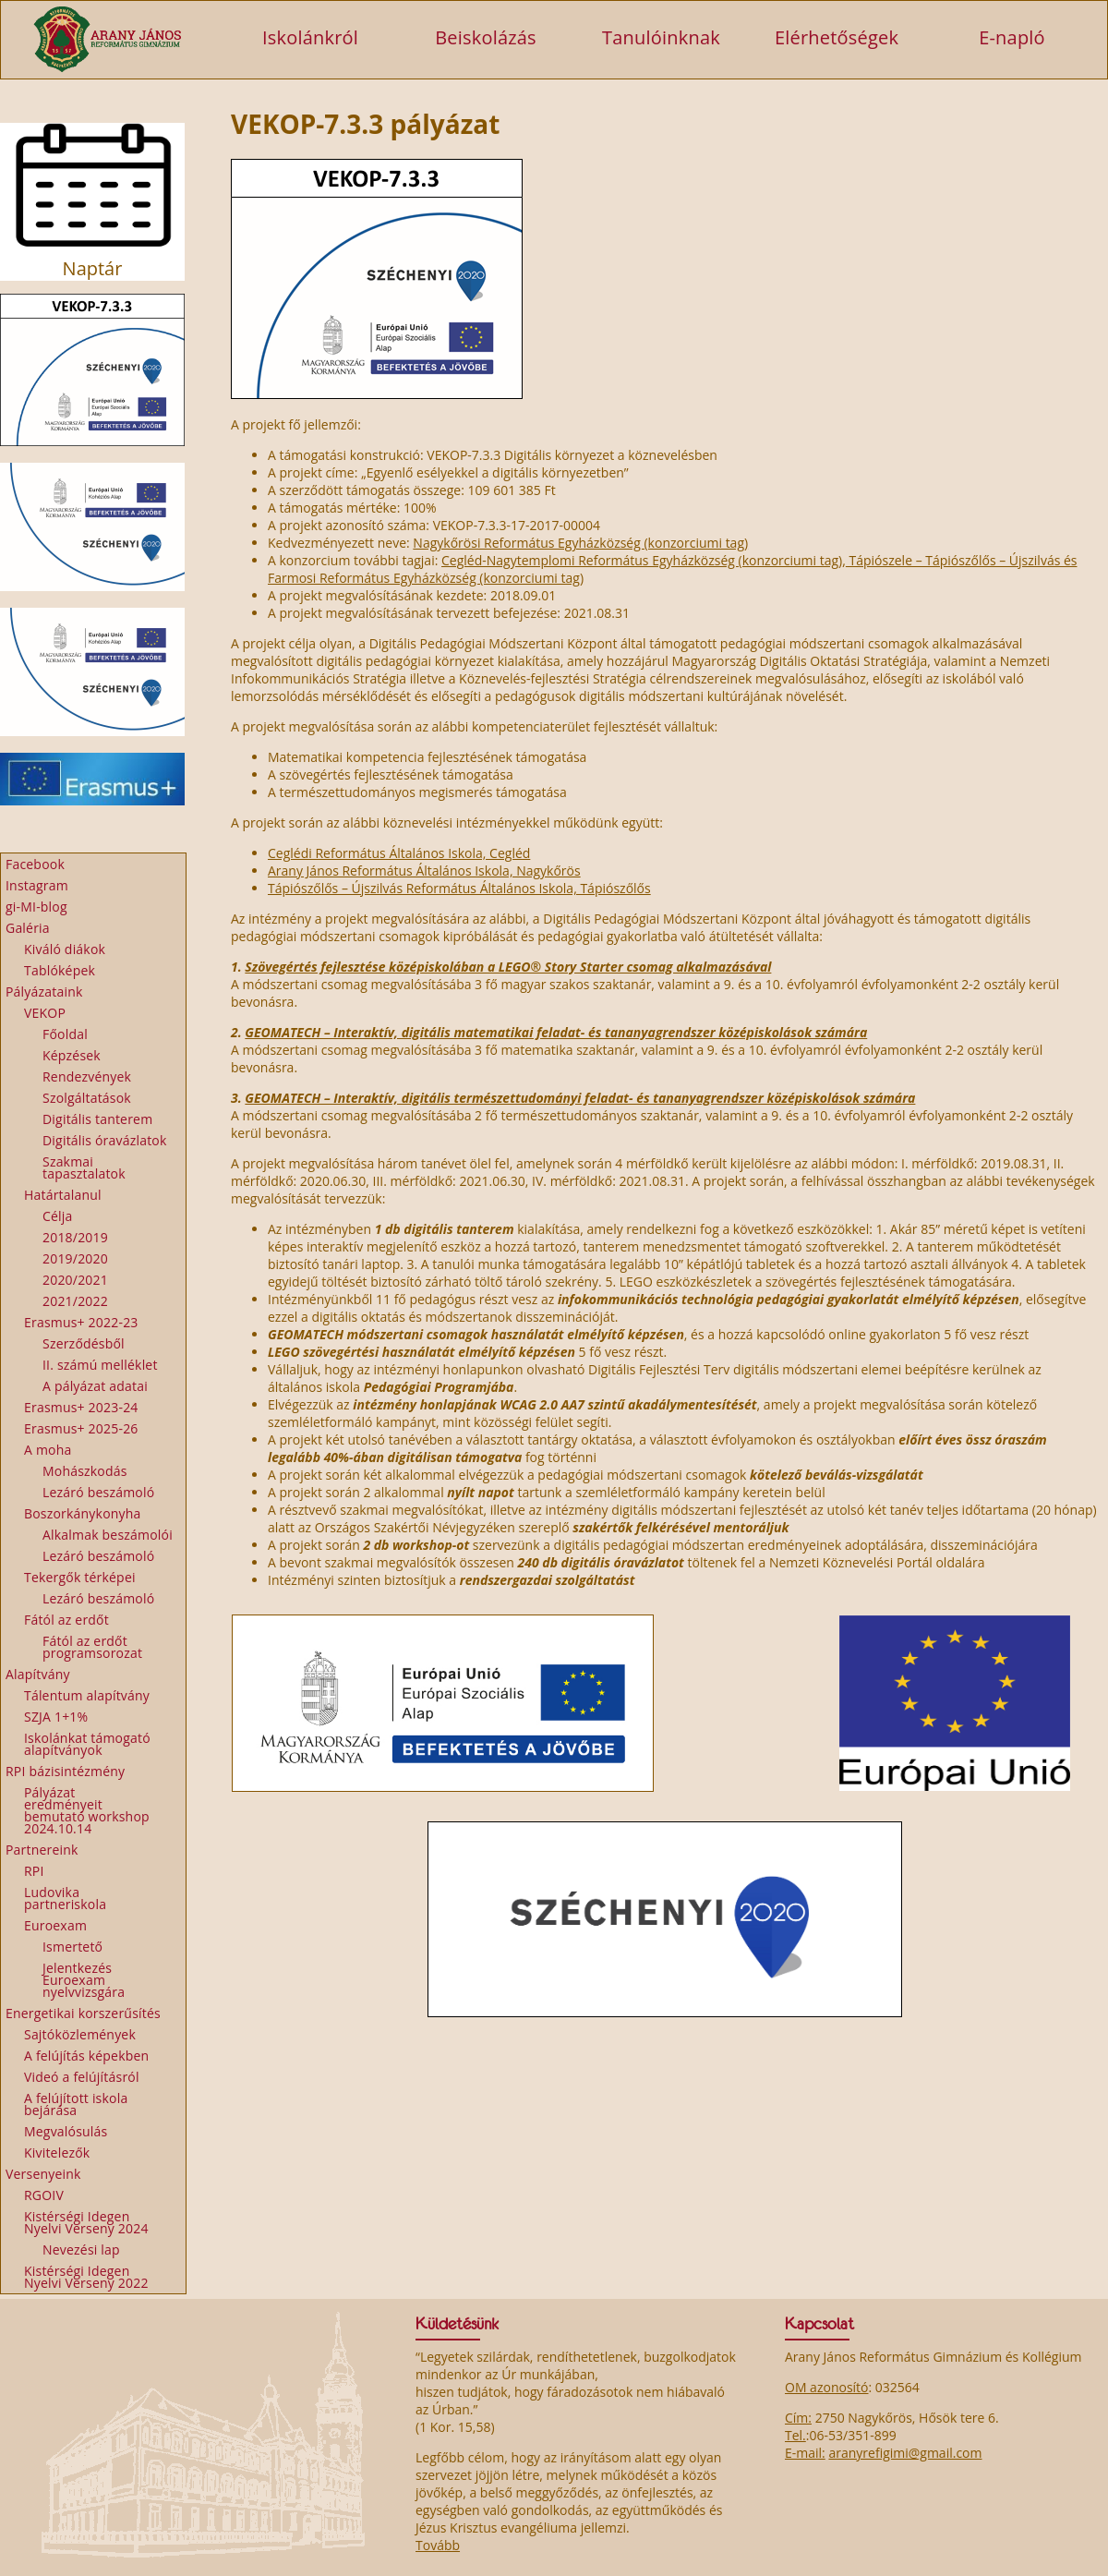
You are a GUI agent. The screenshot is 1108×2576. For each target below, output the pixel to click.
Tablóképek (59, 970)
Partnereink (42, 1849)
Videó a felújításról (81, 2077)
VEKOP (45, 1013)
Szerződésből (83, 1343)
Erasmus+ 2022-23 (81, 1322)
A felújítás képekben (86, 2055)
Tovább (438, 2545)
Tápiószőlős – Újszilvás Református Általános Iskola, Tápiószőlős (459, 888)
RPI (34, 1871)
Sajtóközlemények (80, 2034)
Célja (57, 1216)
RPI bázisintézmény (65, 1771)
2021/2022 (75, 1301)
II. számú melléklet (100, 1364)
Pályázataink (44, 991)
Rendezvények (86, 1076)
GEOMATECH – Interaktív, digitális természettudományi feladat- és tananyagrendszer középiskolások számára (580, 1098)
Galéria (28, 928)
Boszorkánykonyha (82, 1513)
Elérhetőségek (836, 36)
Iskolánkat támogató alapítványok (87, 1744)
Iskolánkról (310, 36)
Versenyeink (43, 2174)
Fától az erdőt (66, 1619)
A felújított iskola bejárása (75, 2104)
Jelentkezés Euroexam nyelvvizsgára (83, 1980)
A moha (47, 1449)
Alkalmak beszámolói (107, 1534)
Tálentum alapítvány (87, 1695)
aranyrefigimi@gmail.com (905, 2452)
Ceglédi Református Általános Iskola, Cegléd (399, 853)
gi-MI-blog (36, 906)
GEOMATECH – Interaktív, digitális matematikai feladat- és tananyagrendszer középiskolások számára (556, 1032)
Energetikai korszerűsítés (83, 2013)
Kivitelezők (57, 2152)
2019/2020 (75, 1258)
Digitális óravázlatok (104, 1140)
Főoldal (65, 1034)
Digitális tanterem (97, 1119)
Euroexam (55, 1925)
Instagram (37, 885)
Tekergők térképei (80, 1577)
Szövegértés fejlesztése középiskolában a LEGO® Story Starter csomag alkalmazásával (508, 966)
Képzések (71, 1055)
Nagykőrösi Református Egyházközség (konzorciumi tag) (580, 542)
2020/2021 (75, 1279)
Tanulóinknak (661, 36)
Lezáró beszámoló (98, 1492)
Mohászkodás (84, 1471)
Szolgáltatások (86, 1098)
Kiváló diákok (64, 949)
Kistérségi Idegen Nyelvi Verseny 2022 (86, 2277)
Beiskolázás (485, 36)
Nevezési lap (81, 2249)
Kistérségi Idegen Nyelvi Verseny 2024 (86, 2222)
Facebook (35, 864)
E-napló (1012, 36)
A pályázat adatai (95, 1386)
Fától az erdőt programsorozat (92, 1647)
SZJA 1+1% (56, 1716)
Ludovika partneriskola (65, 1898)
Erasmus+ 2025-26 (81, 1428)
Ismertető (72, 1946)
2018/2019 (75, 1237)
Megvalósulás (65, 2131)
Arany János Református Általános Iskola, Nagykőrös (424, 870)
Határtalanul (63, 1194)
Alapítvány (38, 1674)
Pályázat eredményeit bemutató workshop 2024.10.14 (87, 1810)
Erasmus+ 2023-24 (81, 1407)
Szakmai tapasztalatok (84, 1167)
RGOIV (44, 2195)
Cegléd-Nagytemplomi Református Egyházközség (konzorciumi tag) (641, 560)
